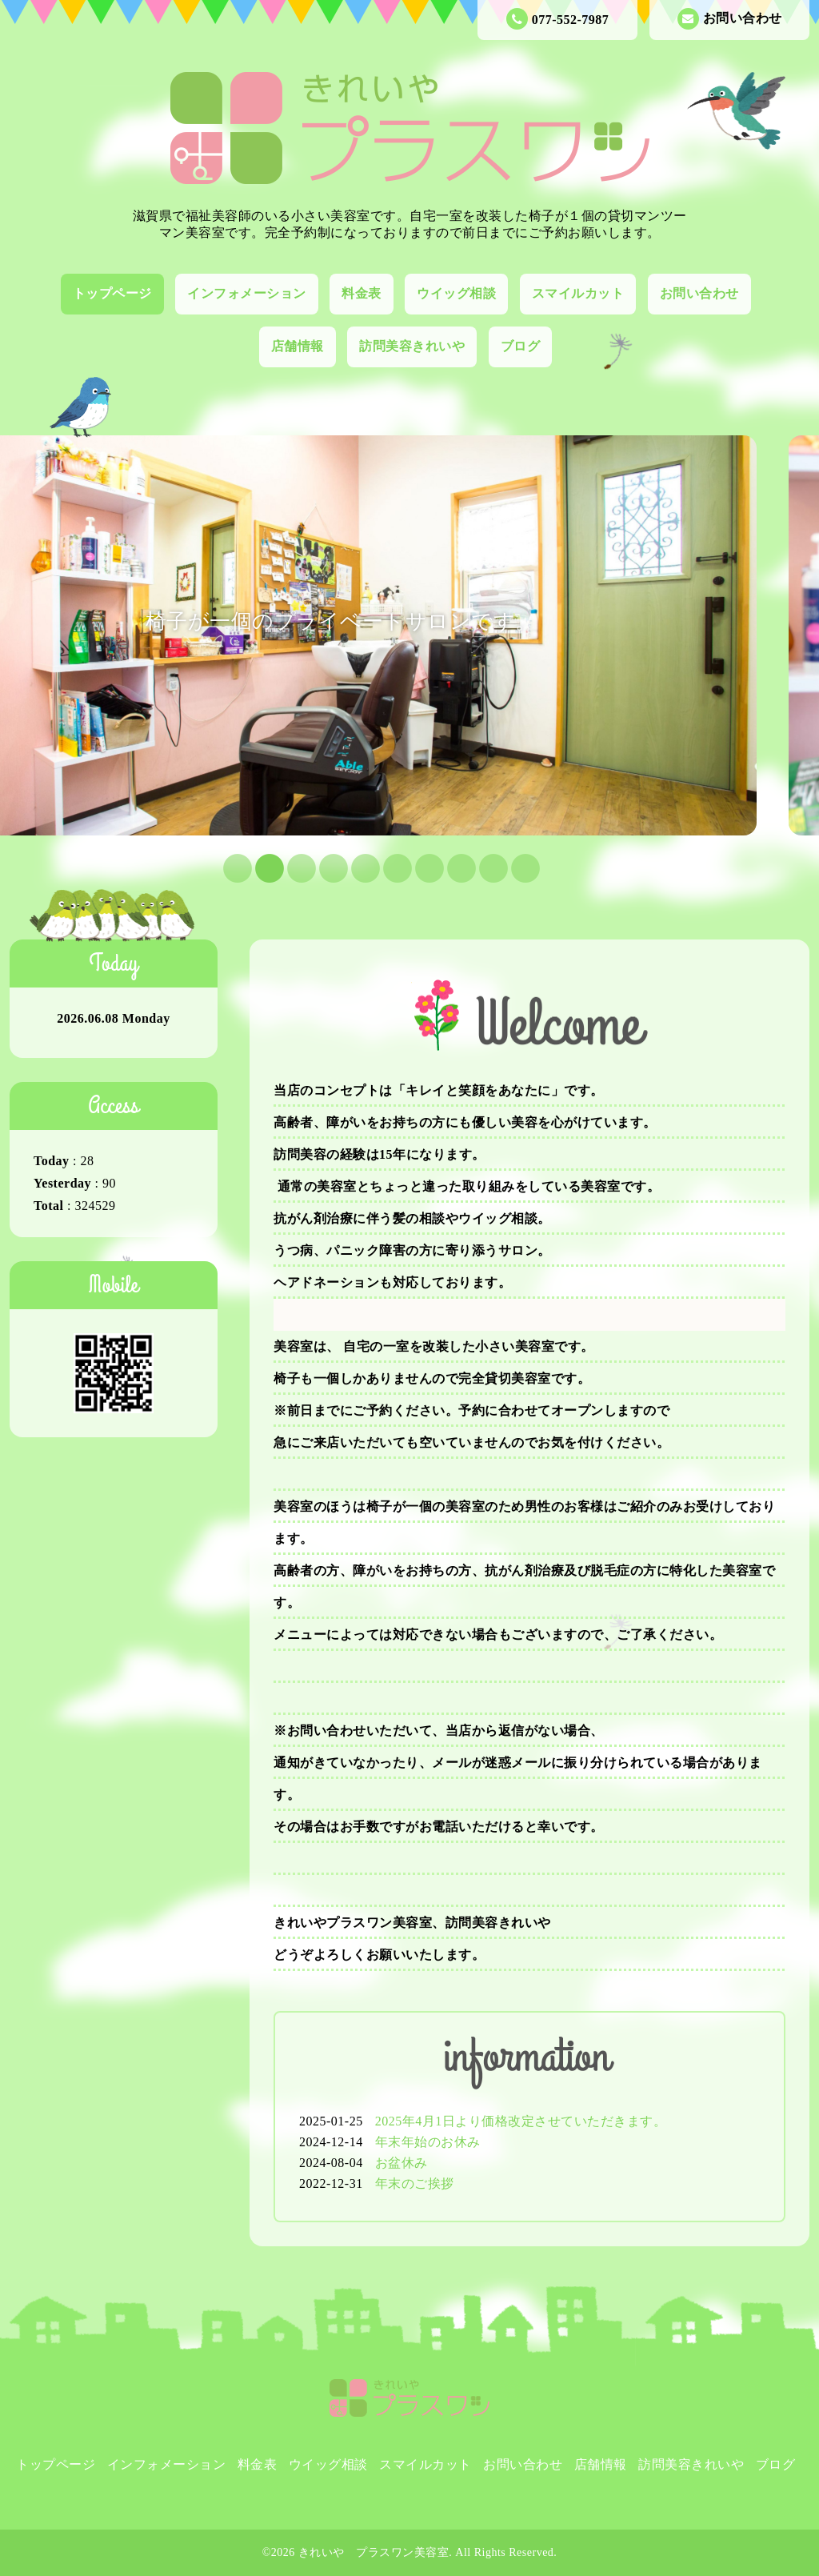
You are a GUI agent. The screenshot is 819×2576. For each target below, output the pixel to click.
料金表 (362, 293)
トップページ (112, 293)
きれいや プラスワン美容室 (373, 2552)
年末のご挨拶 (414, 2183)
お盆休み (401, 2162)
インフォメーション (246, 293)
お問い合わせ (729, 19)
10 (513, 867)
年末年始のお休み (428, 2142)
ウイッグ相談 (456, 293)
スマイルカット (578, 293)
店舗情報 (297, 346)
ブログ (521, 346)
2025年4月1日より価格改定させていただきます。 (521, 2121)
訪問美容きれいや (412, 346)
